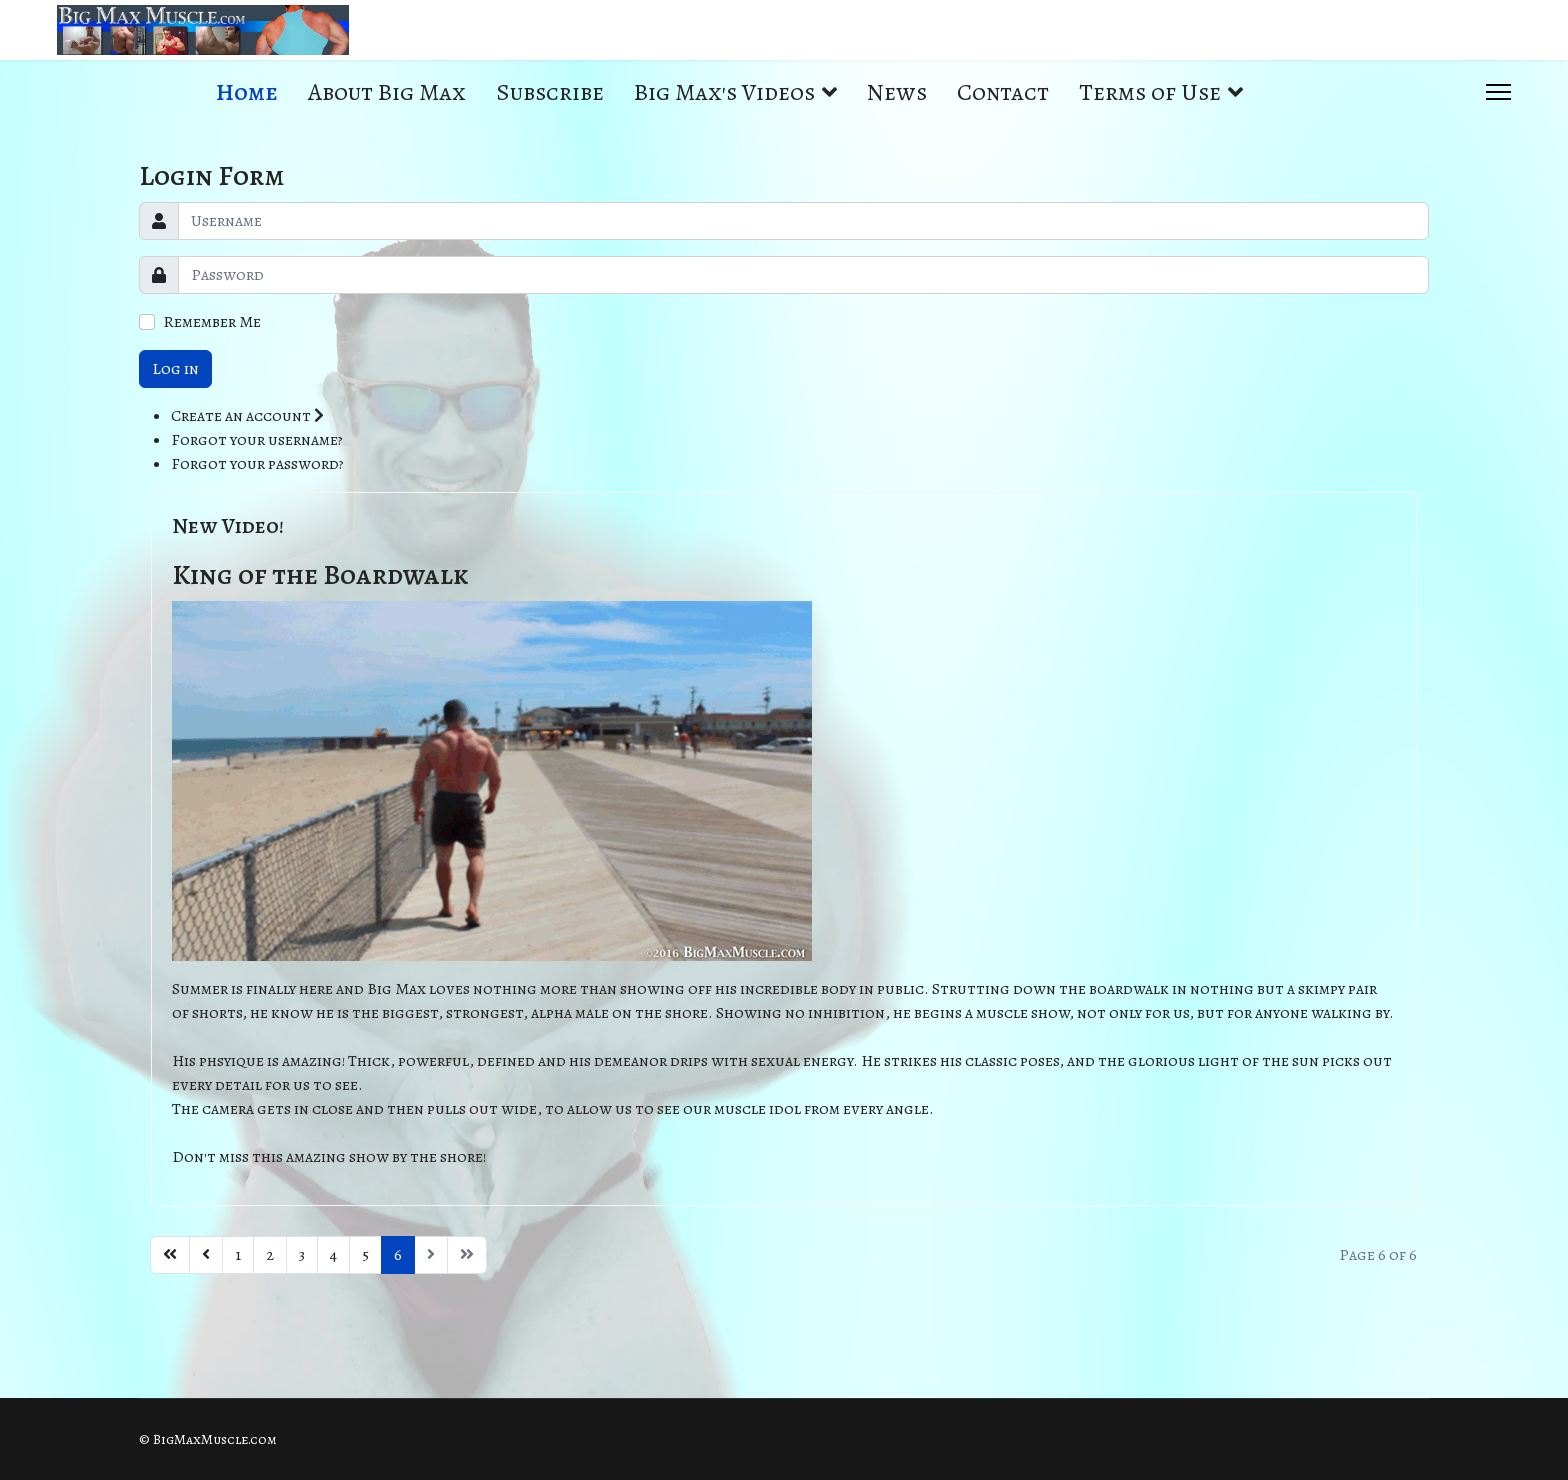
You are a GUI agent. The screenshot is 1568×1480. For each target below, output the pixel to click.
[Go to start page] (170, 1255)
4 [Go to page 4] (333, 1255)
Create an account (247, 416)
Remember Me (212, 322)
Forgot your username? (257, 440)
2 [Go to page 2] (270, 1255)
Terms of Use (1150, 92)
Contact (1003, 92)
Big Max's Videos (724, 92)
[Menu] (1498, 92)
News (897, 92)
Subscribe (550, 92)
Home (247, 92)
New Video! (228, 526)
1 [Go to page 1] (238, 1255)
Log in (175, 369)
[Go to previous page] (206, 1255)
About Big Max (387, 92)
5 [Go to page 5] (365, 1255)
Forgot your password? (257, 464)
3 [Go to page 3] (302, 1255)
